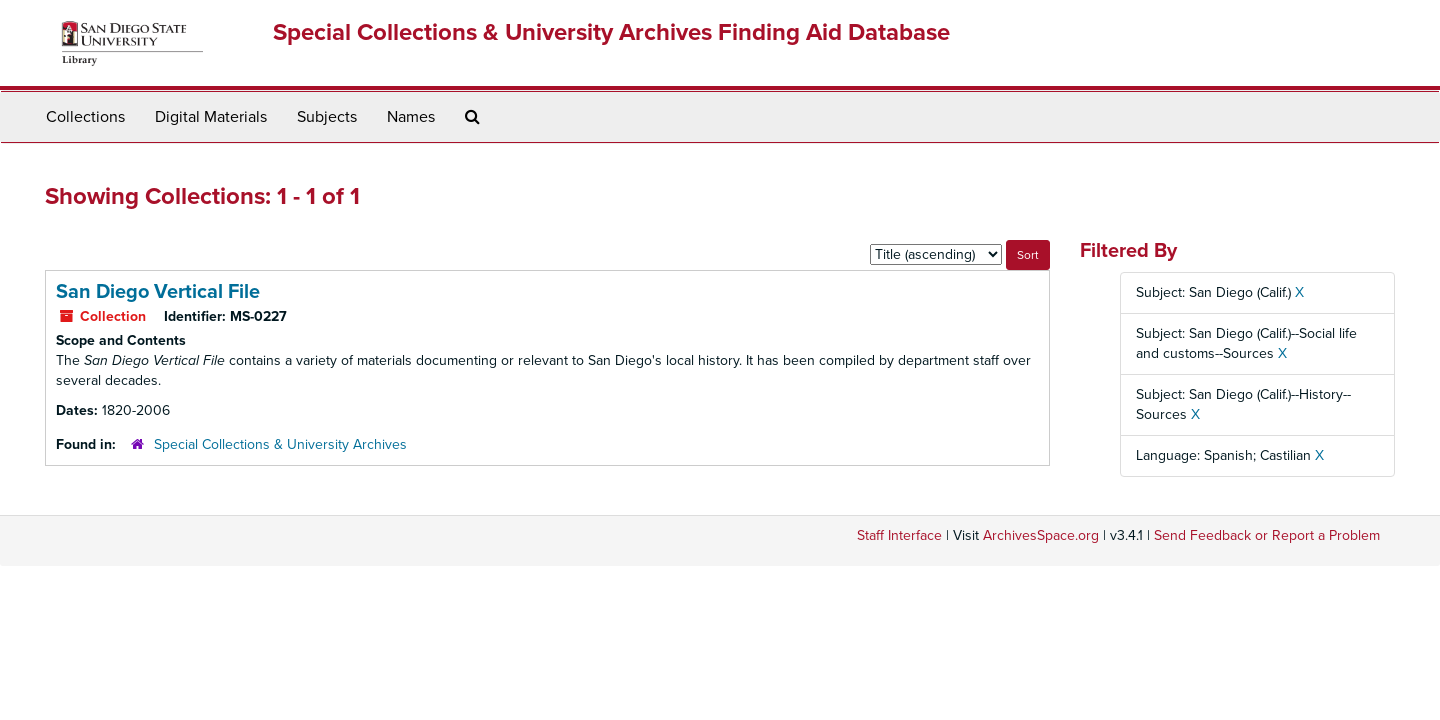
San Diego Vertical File (158, 292)
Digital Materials (211, 117)
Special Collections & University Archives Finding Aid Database (611, 32)
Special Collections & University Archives (280, 444)
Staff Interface (899, 535)
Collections (85, 117)
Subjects (327, 117)
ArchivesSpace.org (1041, 535)
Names (411, 117)
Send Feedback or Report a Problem (1267, 535)
